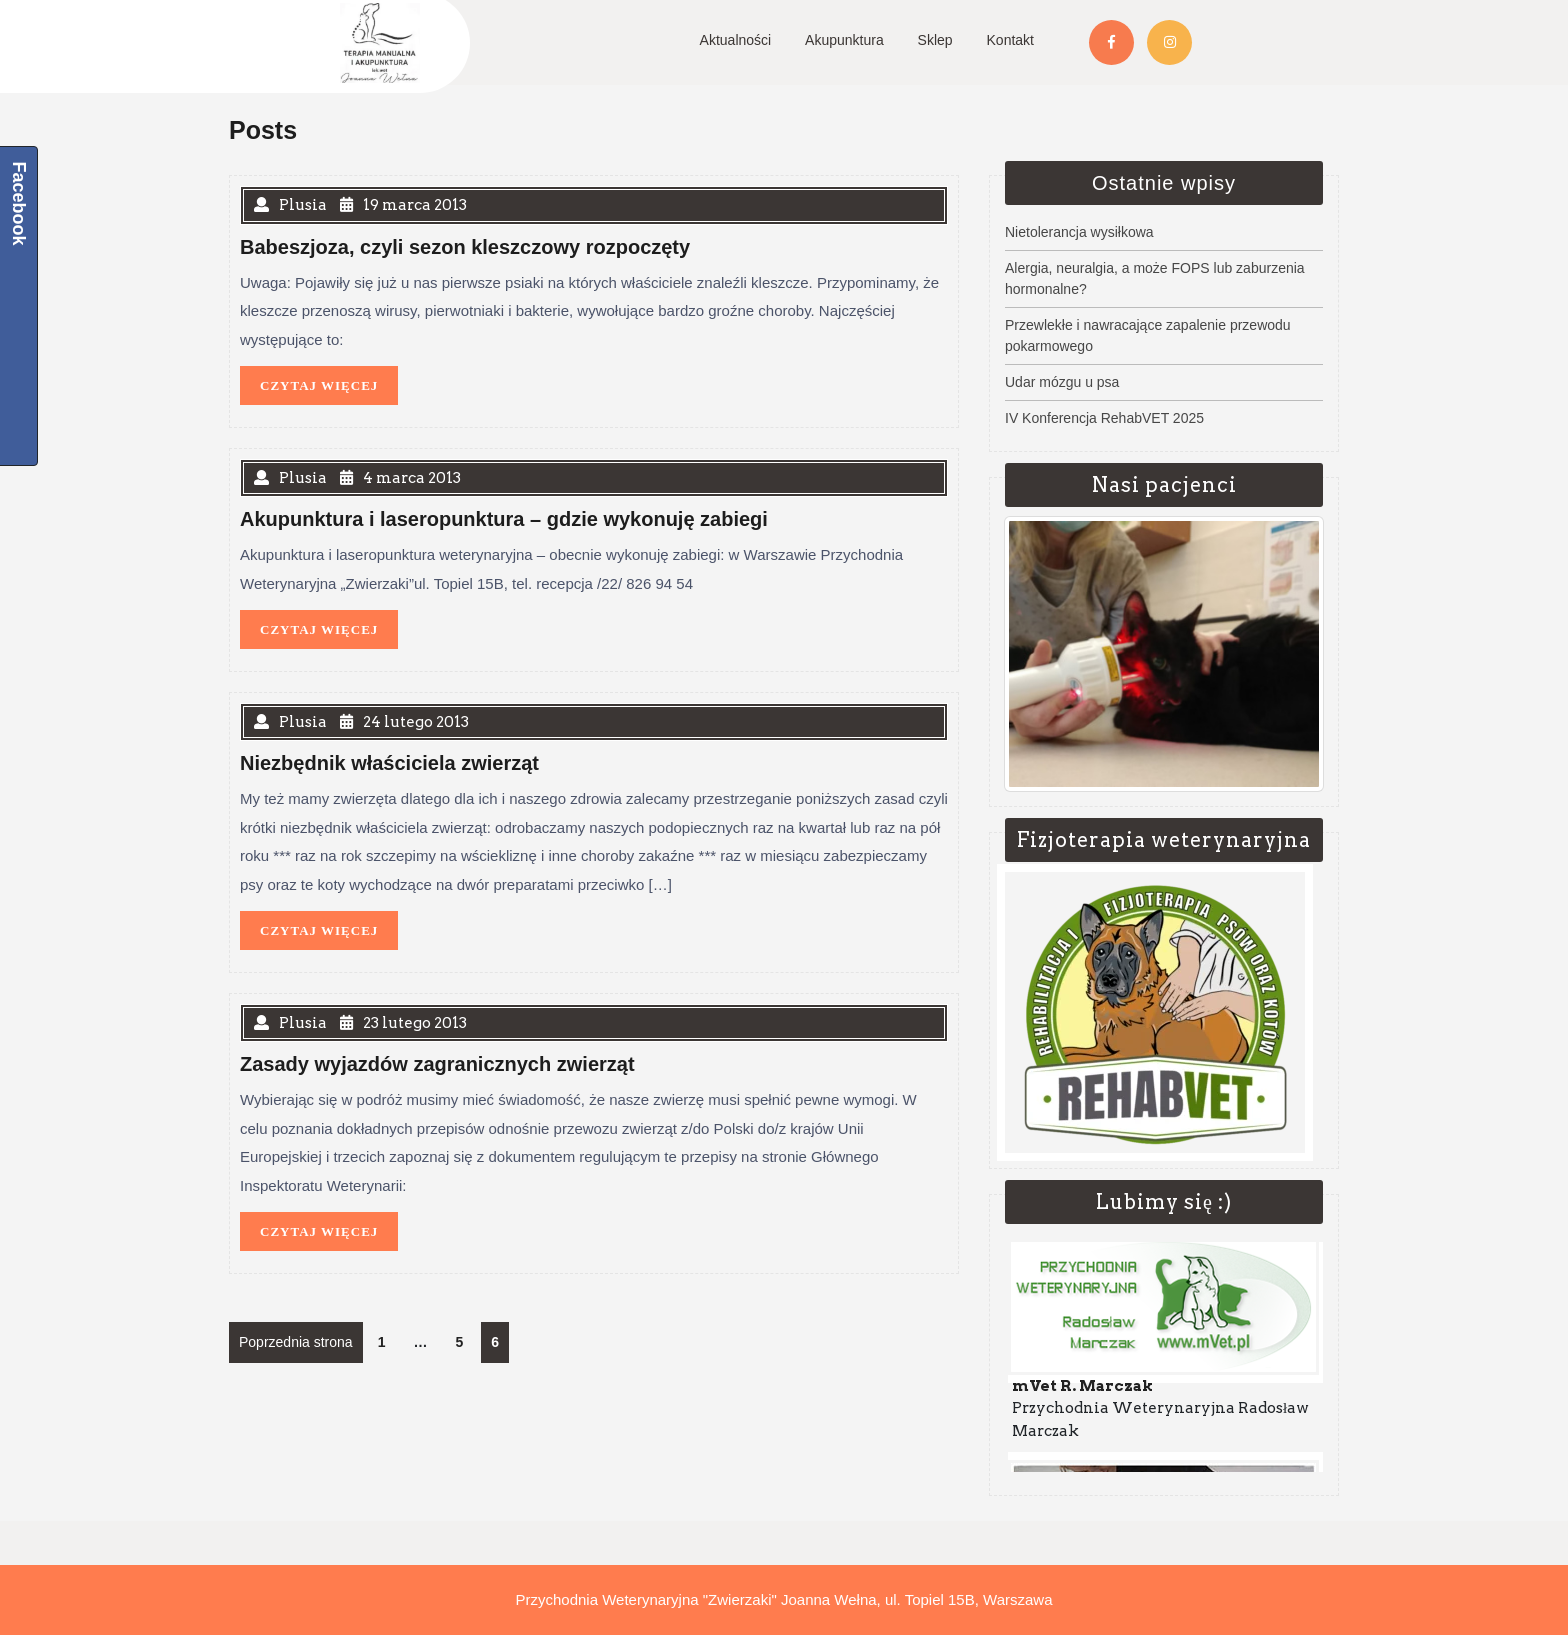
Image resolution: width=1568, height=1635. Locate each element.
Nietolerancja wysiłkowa (1079, 232)
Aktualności (736, 40)
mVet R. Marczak (1082, 1391)
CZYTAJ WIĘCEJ (329, 379)
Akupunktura (844, 40)
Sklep (935, 40)
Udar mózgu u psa (1062, 382)
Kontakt (1010, 40)
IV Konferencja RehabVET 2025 (1104, 418)
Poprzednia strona (296, 1342)
